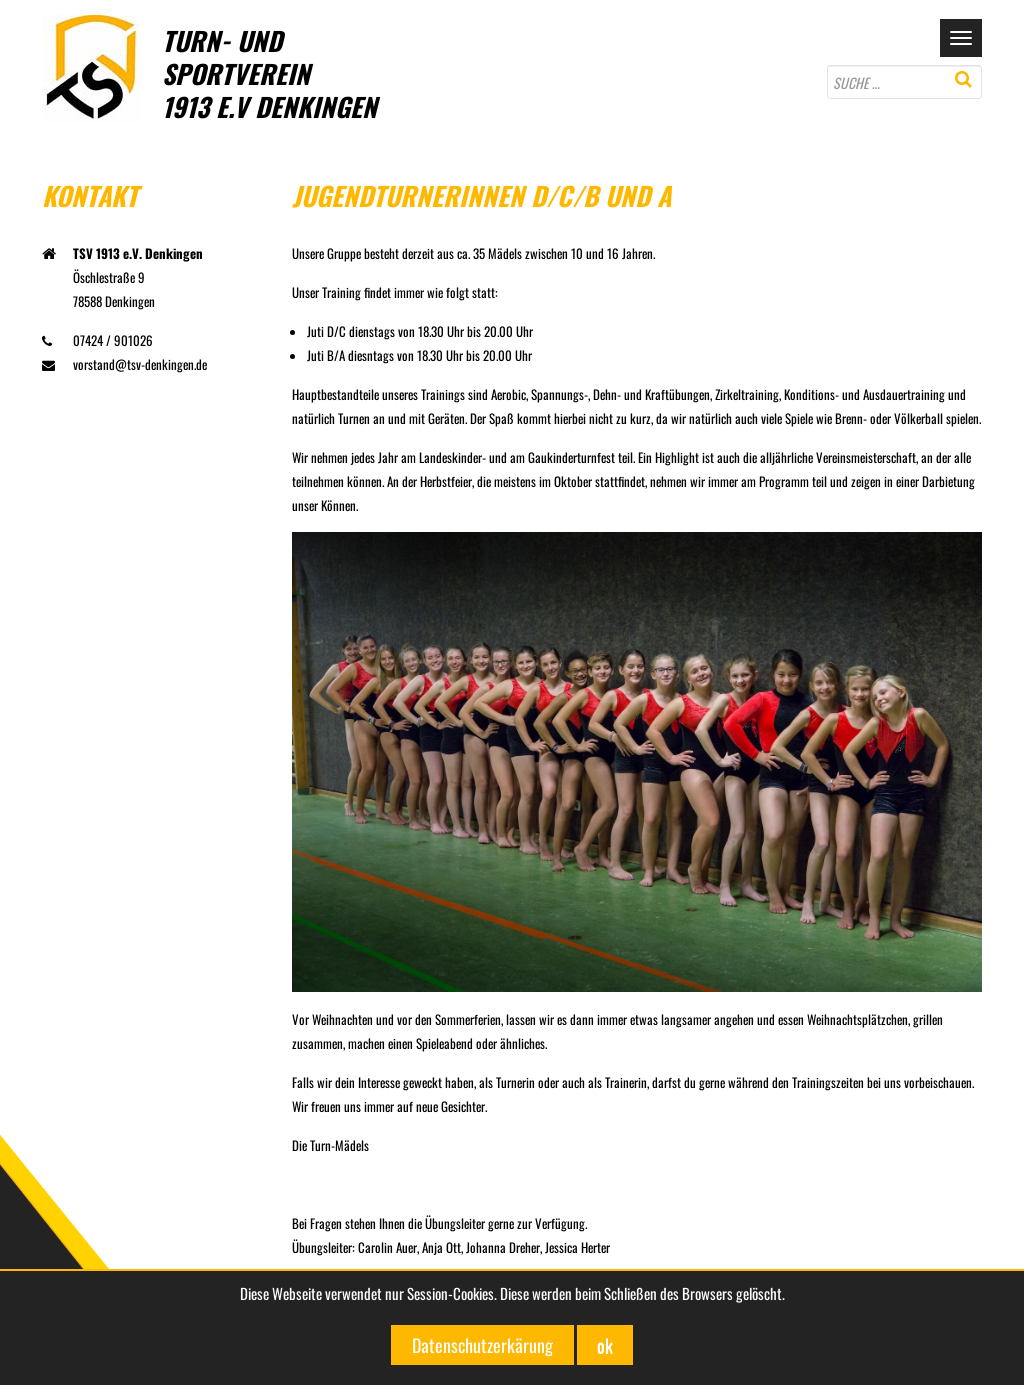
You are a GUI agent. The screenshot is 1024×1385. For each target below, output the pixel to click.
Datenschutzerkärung (482, 1345)
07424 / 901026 (97, 340)
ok (605, 1345)
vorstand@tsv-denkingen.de (124, 364)
